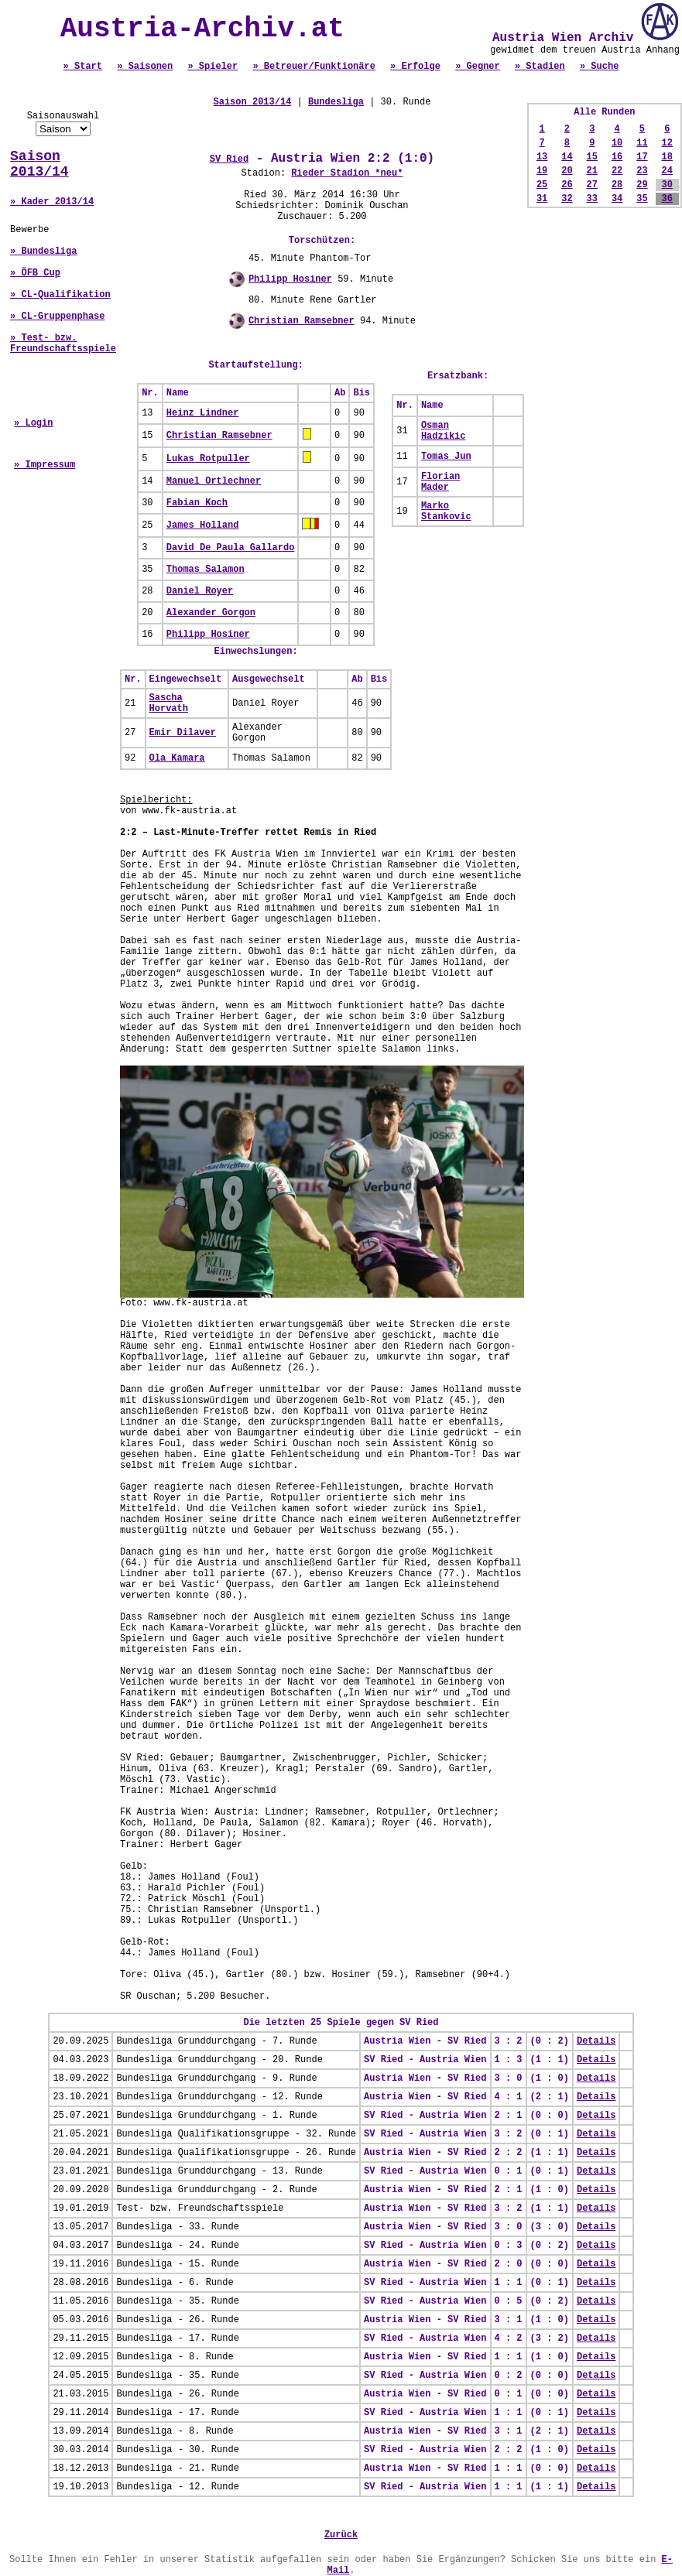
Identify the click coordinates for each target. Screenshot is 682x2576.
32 (566, 198)
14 (566, 157)
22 (617, 171)
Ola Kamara (177, 758)
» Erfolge (415, 66)
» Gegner (477, 66)
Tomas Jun (446, 456)
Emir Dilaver (182, 732)
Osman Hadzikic (443, 431)
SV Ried (229, 159)
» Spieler (212, 66)
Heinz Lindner (202, 413)
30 (667, 185)
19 (541, 171)
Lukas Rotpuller (208, 458)
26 (566, 185)
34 (617, 198)
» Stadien (540, 66)
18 (667, 157)
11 (641, 143)
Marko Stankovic (446, 511)
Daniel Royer (199, 591)
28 (617, 185)
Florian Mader (440, 482)
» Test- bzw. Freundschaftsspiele (63, 343)
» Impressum (44, 465)
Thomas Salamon (205, 569)
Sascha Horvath (168, 703)
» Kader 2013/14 (52, 202)
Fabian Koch (197, 503)
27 (592, 185)
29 (641, 185)
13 (541, 157)
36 (667, 198)
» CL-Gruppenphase (57, 316)
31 (541, 198)
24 (667, 171)
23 (641, 171)
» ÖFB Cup (35, 273)
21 (592, 171)
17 (641, 157)
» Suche (599, 66)
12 (667, 143)
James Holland (202, 525)
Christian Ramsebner (301, 321)
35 (641, 198)
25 (541, 185)
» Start (82, 66)
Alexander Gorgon (210, 612)
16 (617, 157)
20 (566, 171)
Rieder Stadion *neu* (347, 173)
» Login (33, 423)
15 (592, 157)
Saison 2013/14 (39, 164)
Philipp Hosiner (290, 279)
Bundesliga (336, 102)
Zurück (341, 2535)
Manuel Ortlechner (213, 481)
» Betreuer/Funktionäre (313, 66)
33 (592, 198)
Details (596, 2041)
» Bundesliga (43, 251)
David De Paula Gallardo (230, 547)
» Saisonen (145, 66)
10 (617, 143)
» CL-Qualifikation (60, 294)
